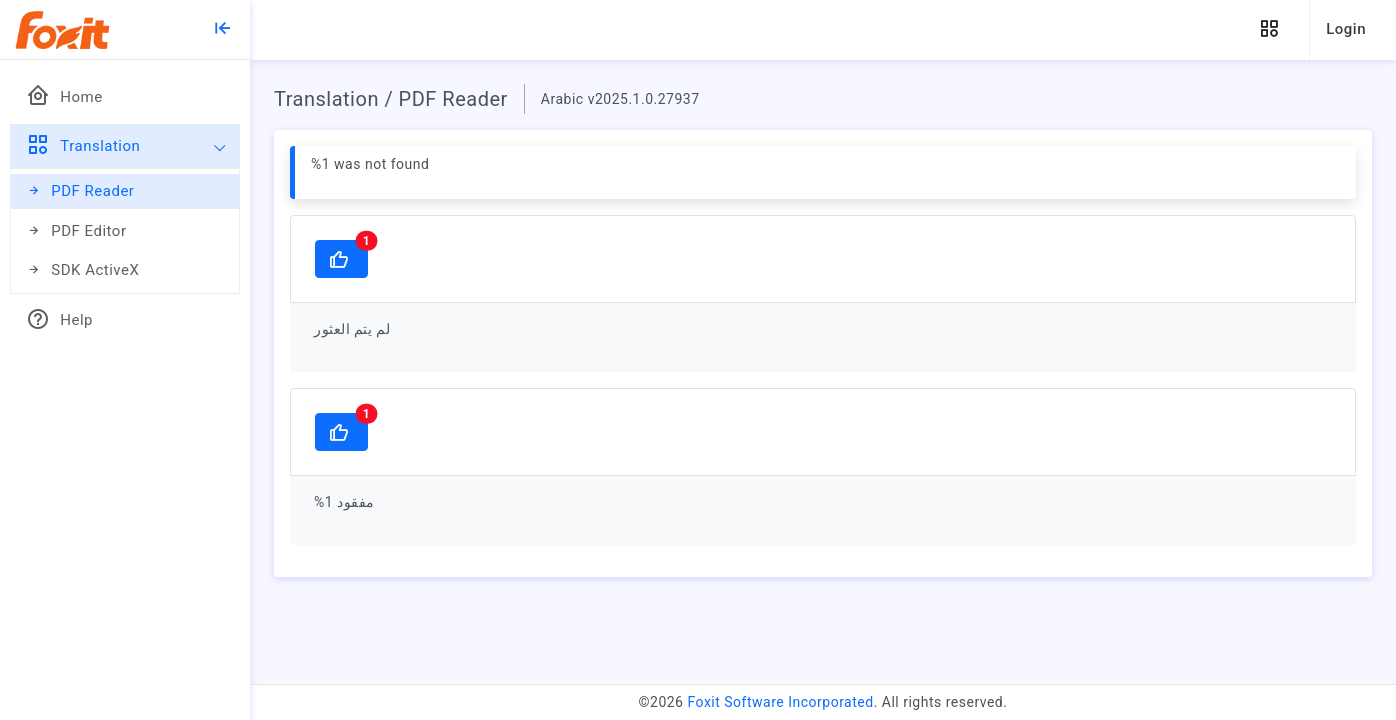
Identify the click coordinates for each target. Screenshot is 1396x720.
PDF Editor (76, 231)
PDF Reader (80, 191)
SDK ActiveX (83, 270)
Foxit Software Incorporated (780, 702)
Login (1346, 29)
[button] (1269, 29)
